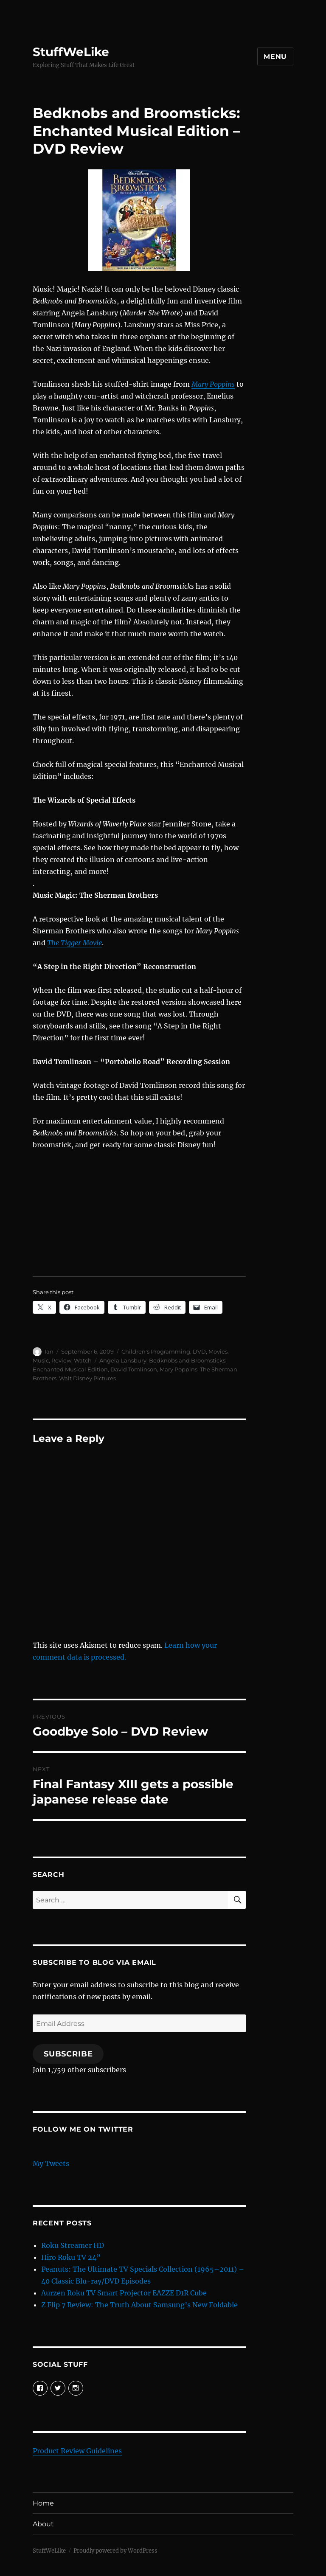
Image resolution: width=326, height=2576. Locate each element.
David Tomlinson (133, 1369)
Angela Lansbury (122, 1360)
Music (41, 1360)
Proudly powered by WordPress (115, 2550)
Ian (49, 1351)
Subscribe (68, 2054)
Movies (218, 1351)
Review (61, 1360)
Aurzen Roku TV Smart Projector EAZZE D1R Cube (124, 2293)
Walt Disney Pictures (87, 1378)
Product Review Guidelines (77, 2451)
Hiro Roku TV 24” (71, 2257)
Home (43, 2503)
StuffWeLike (71, 52)
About (43, 2524)
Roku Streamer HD (72, 2245)
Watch (83, 1360)
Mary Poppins (213, 384)
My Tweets (51, 2163)
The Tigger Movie (74, 942)
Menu (275, 57)
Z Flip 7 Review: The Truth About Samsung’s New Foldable (139, 2305)
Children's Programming (155, 1351)
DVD (199, 1351)
